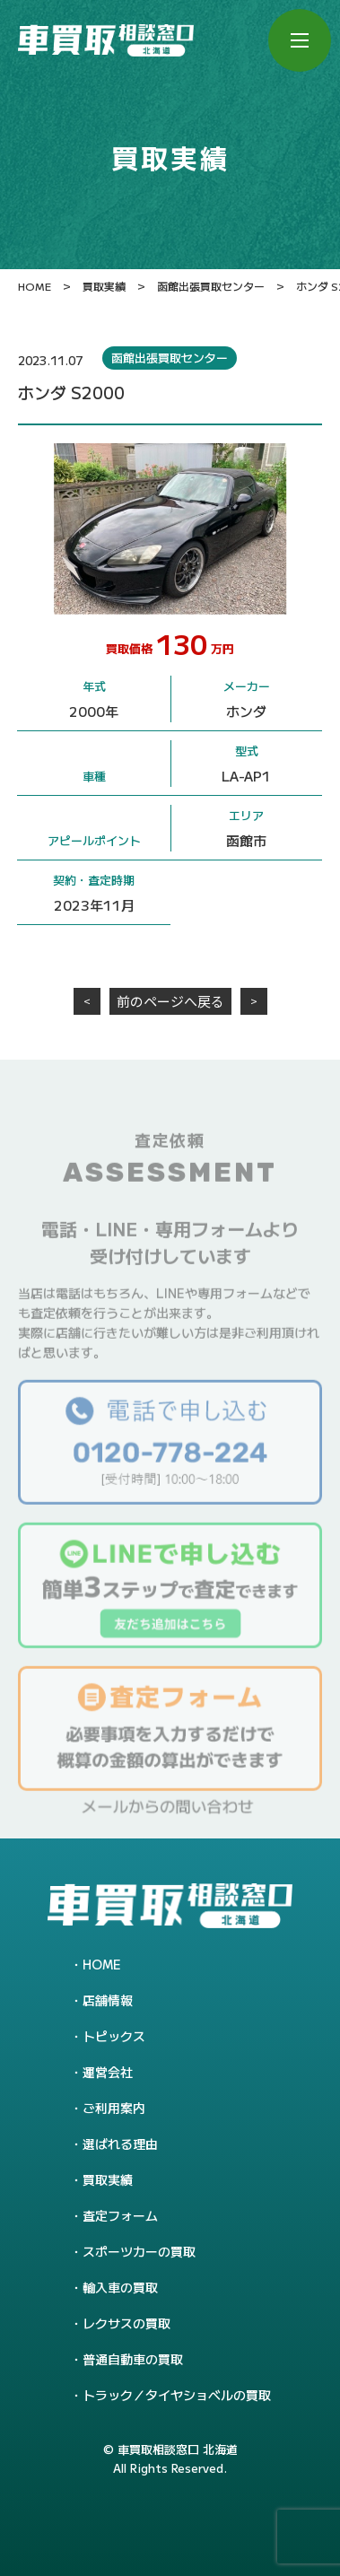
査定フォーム (120, 2215)
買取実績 (108, 2179)
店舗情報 (108, 2000)
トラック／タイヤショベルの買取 (177, 2395)
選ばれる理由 (120, 2143)
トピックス (114, 2036)
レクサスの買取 (126, 2323)
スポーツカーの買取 (139, 2251)
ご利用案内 (114, 2108)
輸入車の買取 (120, 2287)
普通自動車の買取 (133, 2359)
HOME (102, 1964)
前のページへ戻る (170, 1000)
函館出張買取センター (169, 357)
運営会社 (108, 2072)
